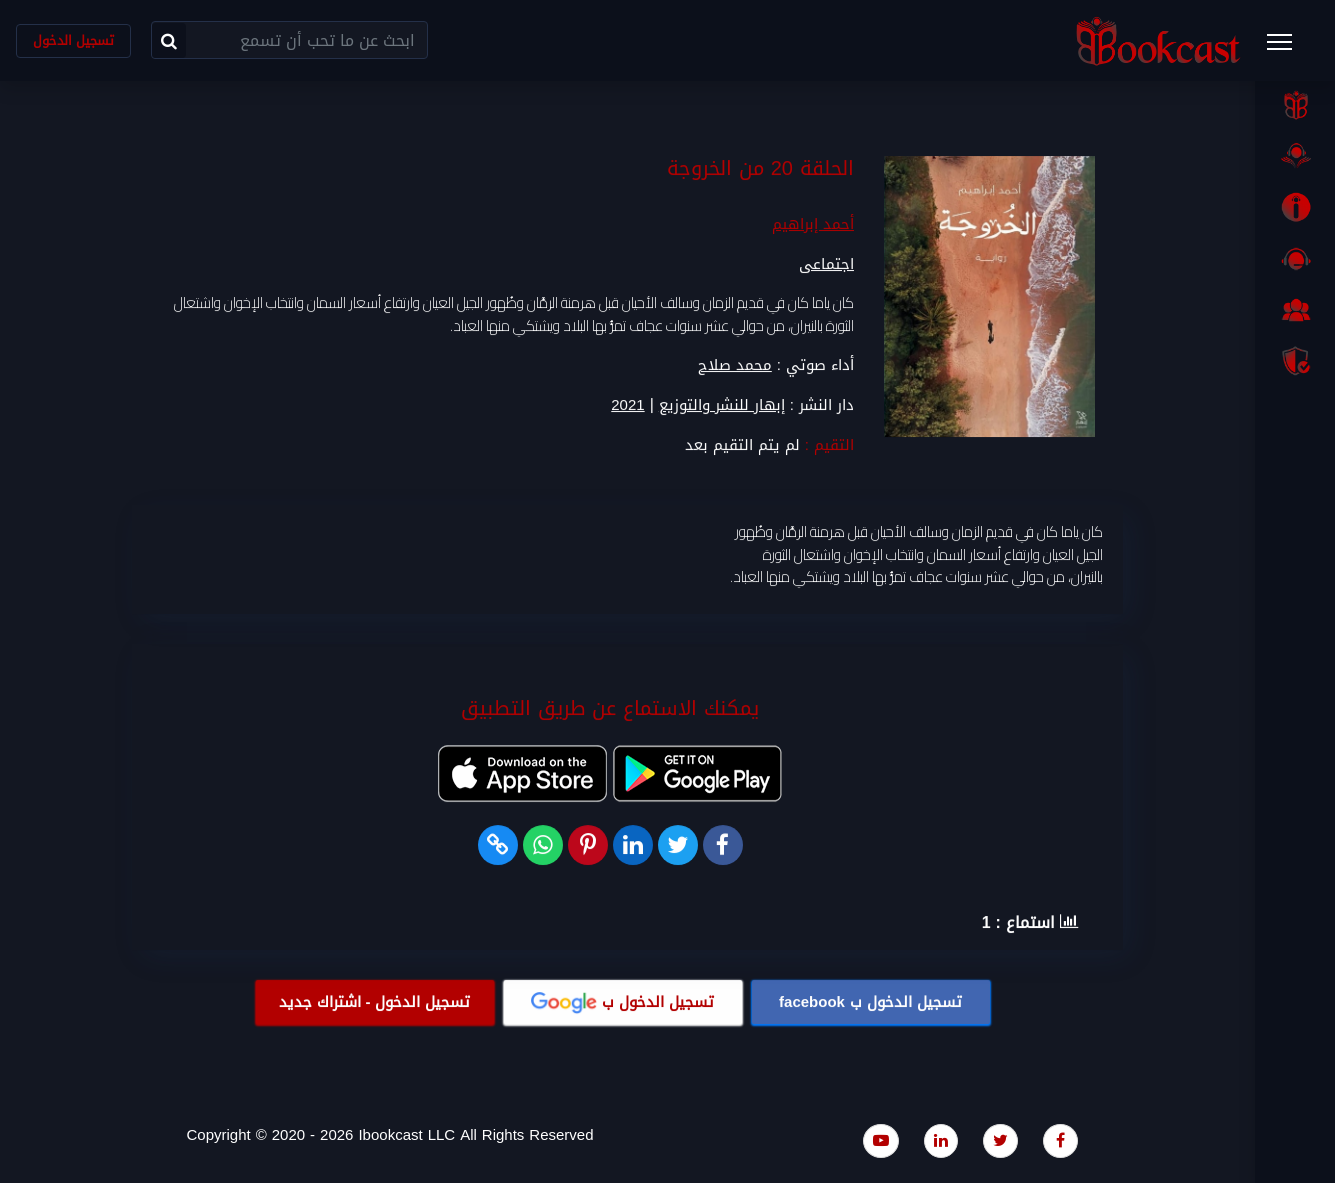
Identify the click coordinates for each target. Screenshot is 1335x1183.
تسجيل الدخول (73, 40)
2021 (627, 405)
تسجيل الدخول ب (870, 1002)
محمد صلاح (735, 365)
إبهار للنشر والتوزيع (722, 405)
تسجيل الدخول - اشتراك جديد (375, 1002)
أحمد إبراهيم (813, 224)
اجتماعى (826, 264)
